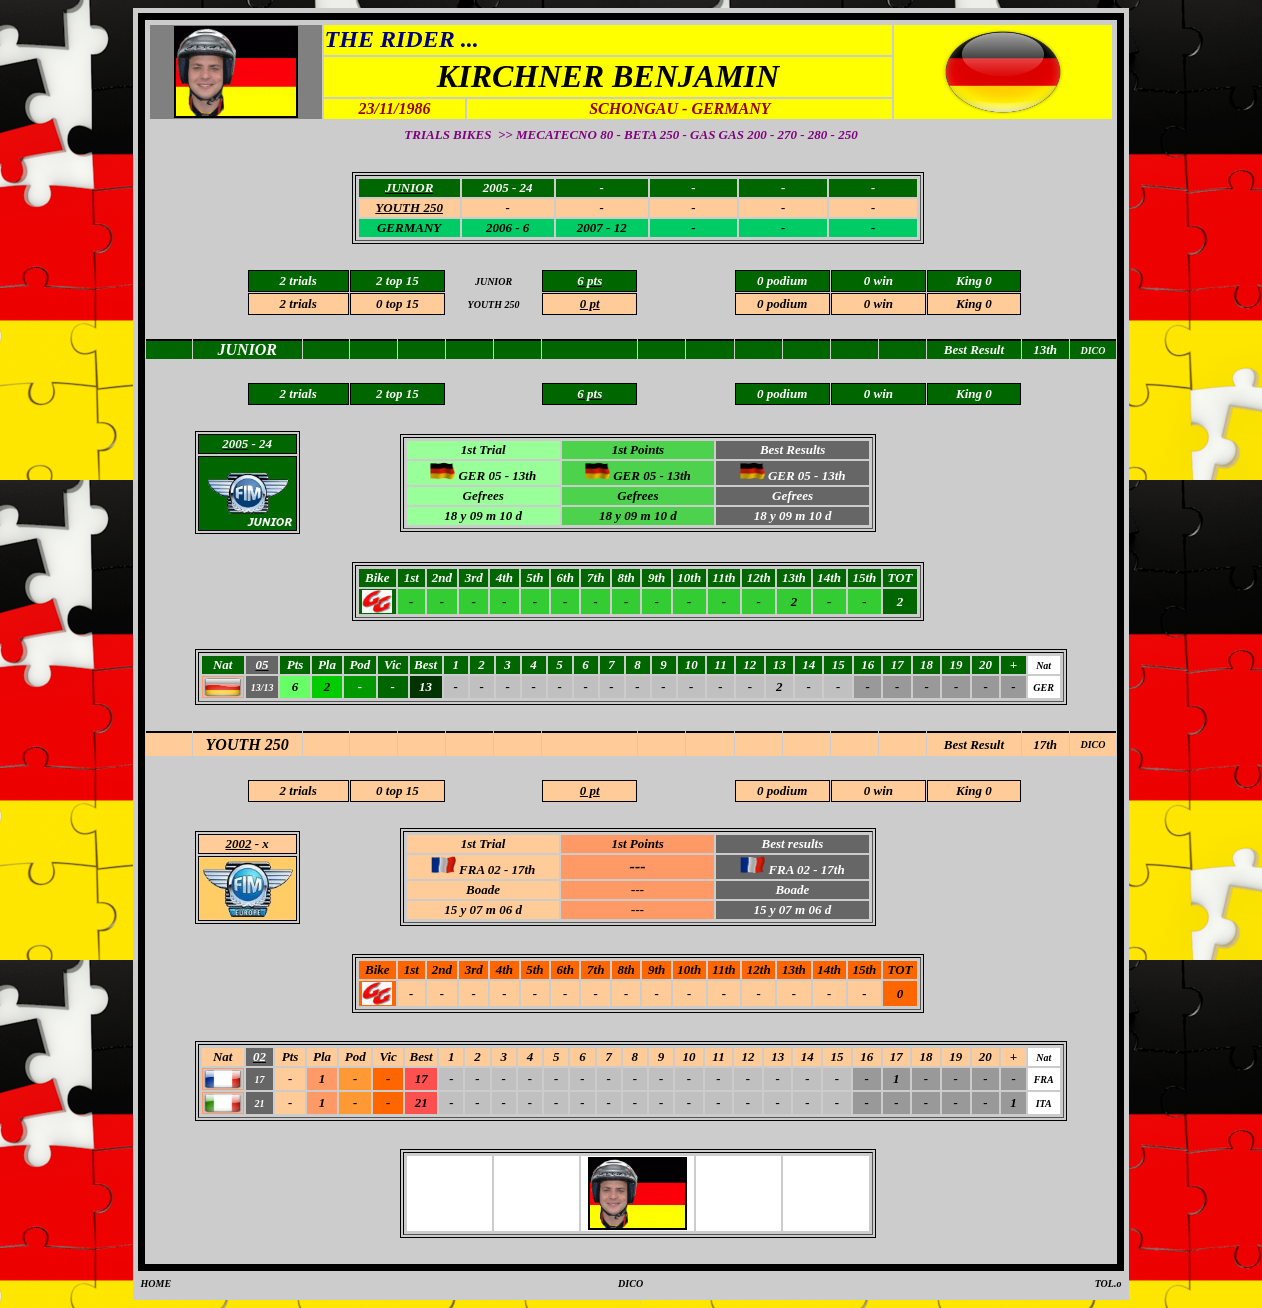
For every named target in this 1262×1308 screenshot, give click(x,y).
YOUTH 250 (247, 744)
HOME (156, 1283)
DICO (1092, 744)
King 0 (974, 303)
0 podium (782, 303)
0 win (878, 303)
